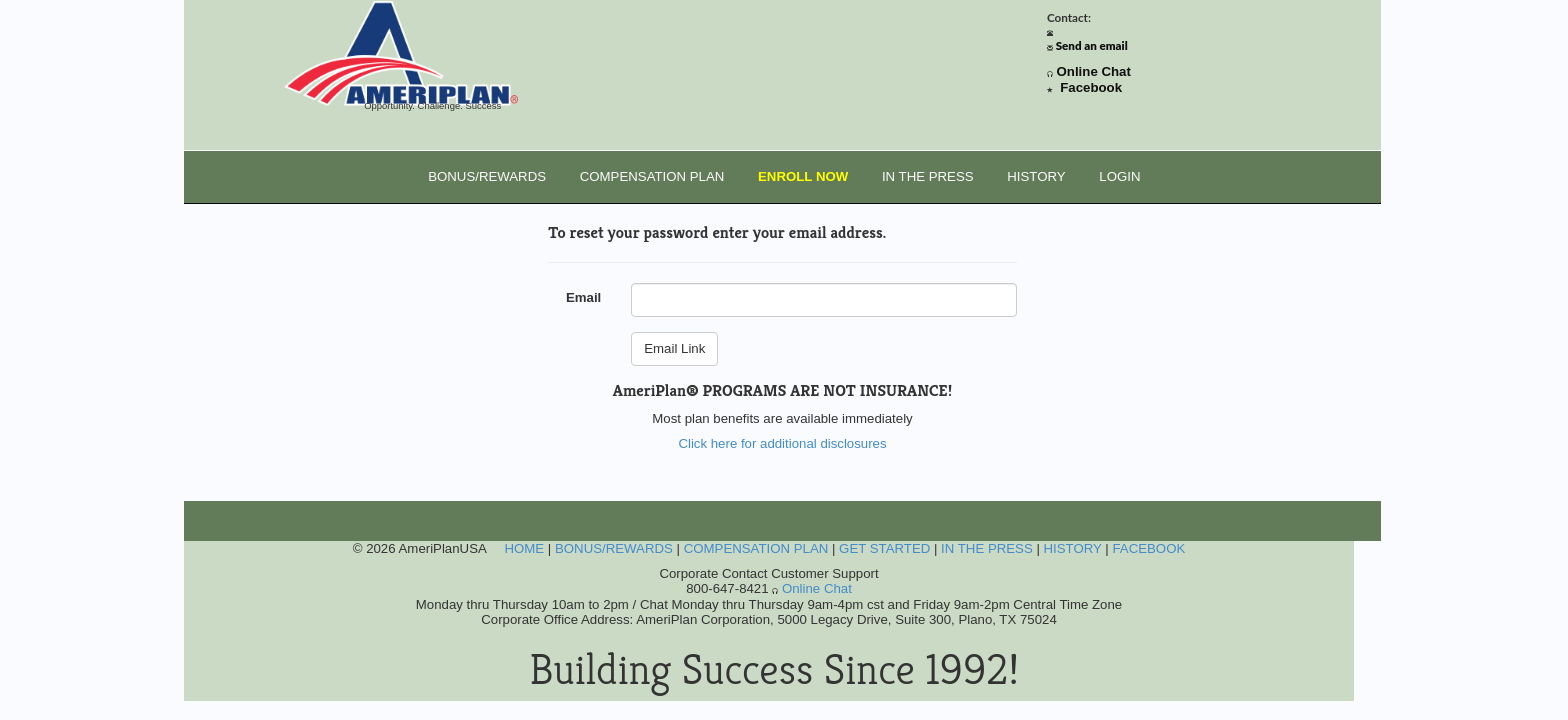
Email (583, 297)
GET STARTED (884, 548)
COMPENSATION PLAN (652, 176)
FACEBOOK (1148, 548)
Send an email (1092, 45)
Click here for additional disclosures (782, 443)
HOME (524, 548)
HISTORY (1036, 176)
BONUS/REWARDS (487, 176)
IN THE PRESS (928, 176)
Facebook (1091, 87)
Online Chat (1094, 71)
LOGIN (1119, 176)
